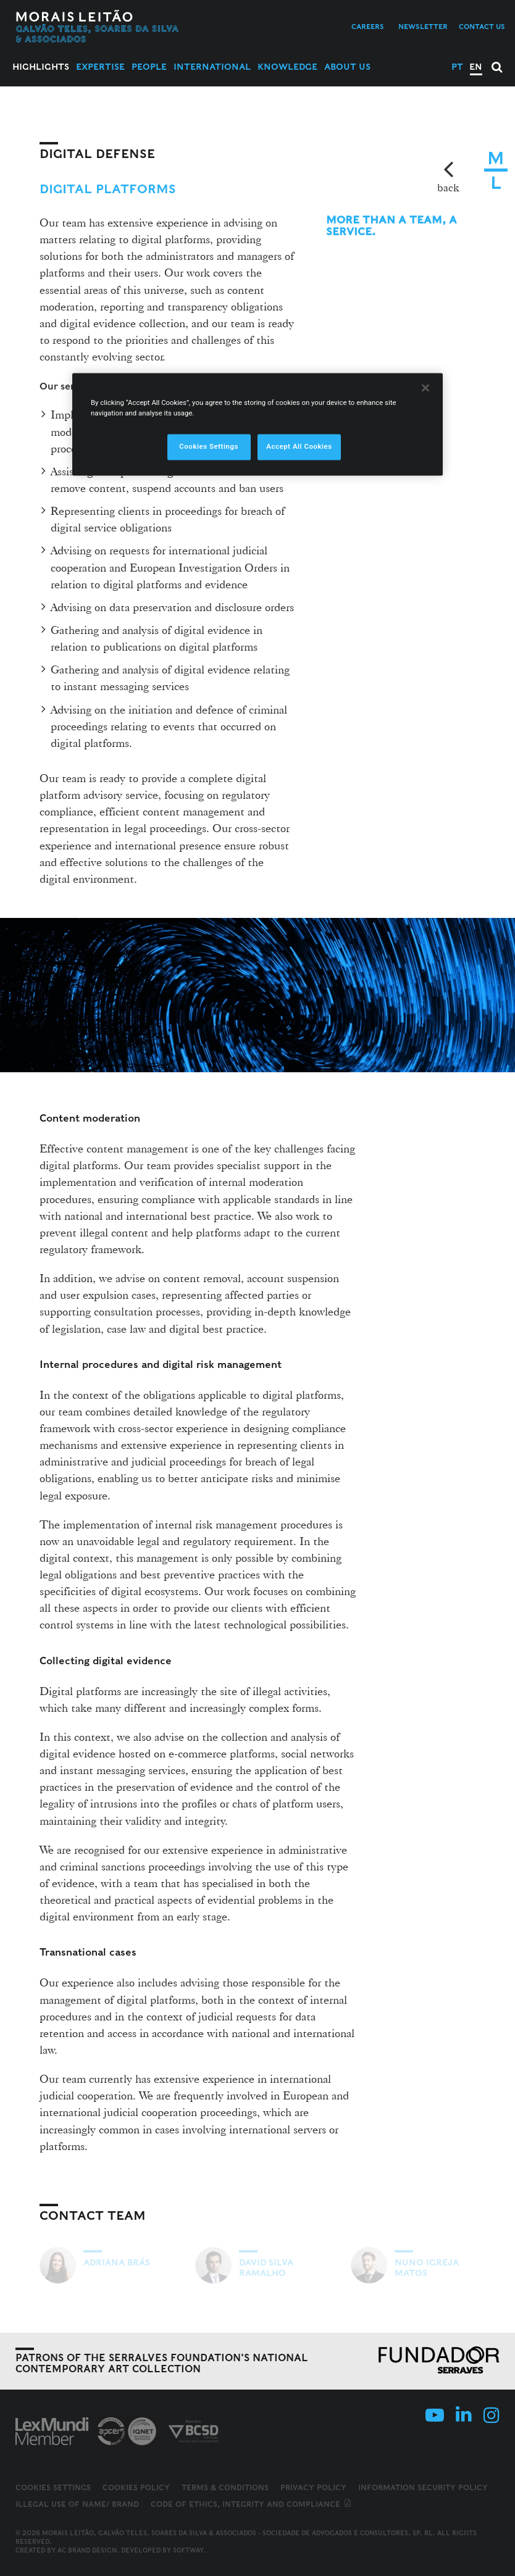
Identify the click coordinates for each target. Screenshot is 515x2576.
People (149, 67)
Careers (367, 26)
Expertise (100, 67)
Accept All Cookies (299, 446)
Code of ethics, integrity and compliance (252, 2504)
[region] (257, 424)
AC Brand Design (87, 2550)
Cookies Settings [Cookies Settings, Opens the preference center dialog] (208, 446)
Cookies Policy (136, 2487)
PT (457, 67)
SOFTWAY (188, 2550)
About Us (347, 67)
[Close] (425, 387)
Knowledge (287, 67)
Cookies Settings (53, 2487)
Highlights (40, 67)
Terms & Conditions (225, 2487)
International (212, 67)
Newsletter (423, 26)
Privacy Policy (313, 2487)
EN (475, 67)
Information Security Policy (423, 2487)
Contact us (482, 26)
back (448, 187)
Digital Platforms (108, 188)
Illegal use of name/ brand (77, 2504)
